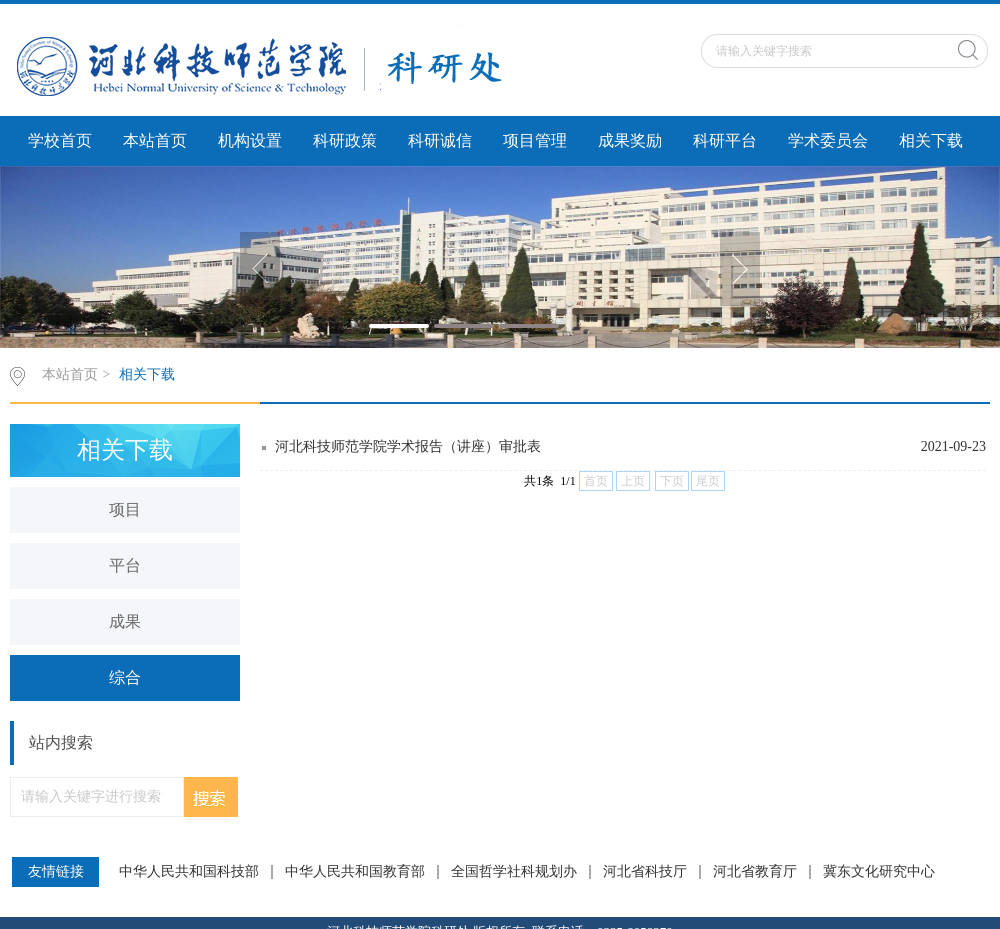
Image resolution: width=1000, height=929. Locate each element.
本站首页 (155, 140)
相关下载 (931, 140)
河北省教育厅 (755, 872)
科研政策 (345, 140)
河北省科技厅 (645, 872)
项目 (125, 509)
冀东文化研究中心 (879, 872)
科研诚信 (440, 140)
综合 (125, 677)
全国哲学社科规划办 (514, 872)
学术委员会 (828, 140)
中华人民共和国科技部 (189, 872)
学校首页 (60, 140)
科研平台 (725, 140)
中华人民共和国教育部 (355, 872)
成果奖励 (630, 140)
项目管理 (535, 140)
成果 (125, 621)
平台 (125, 565)
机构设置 (250, 140)
